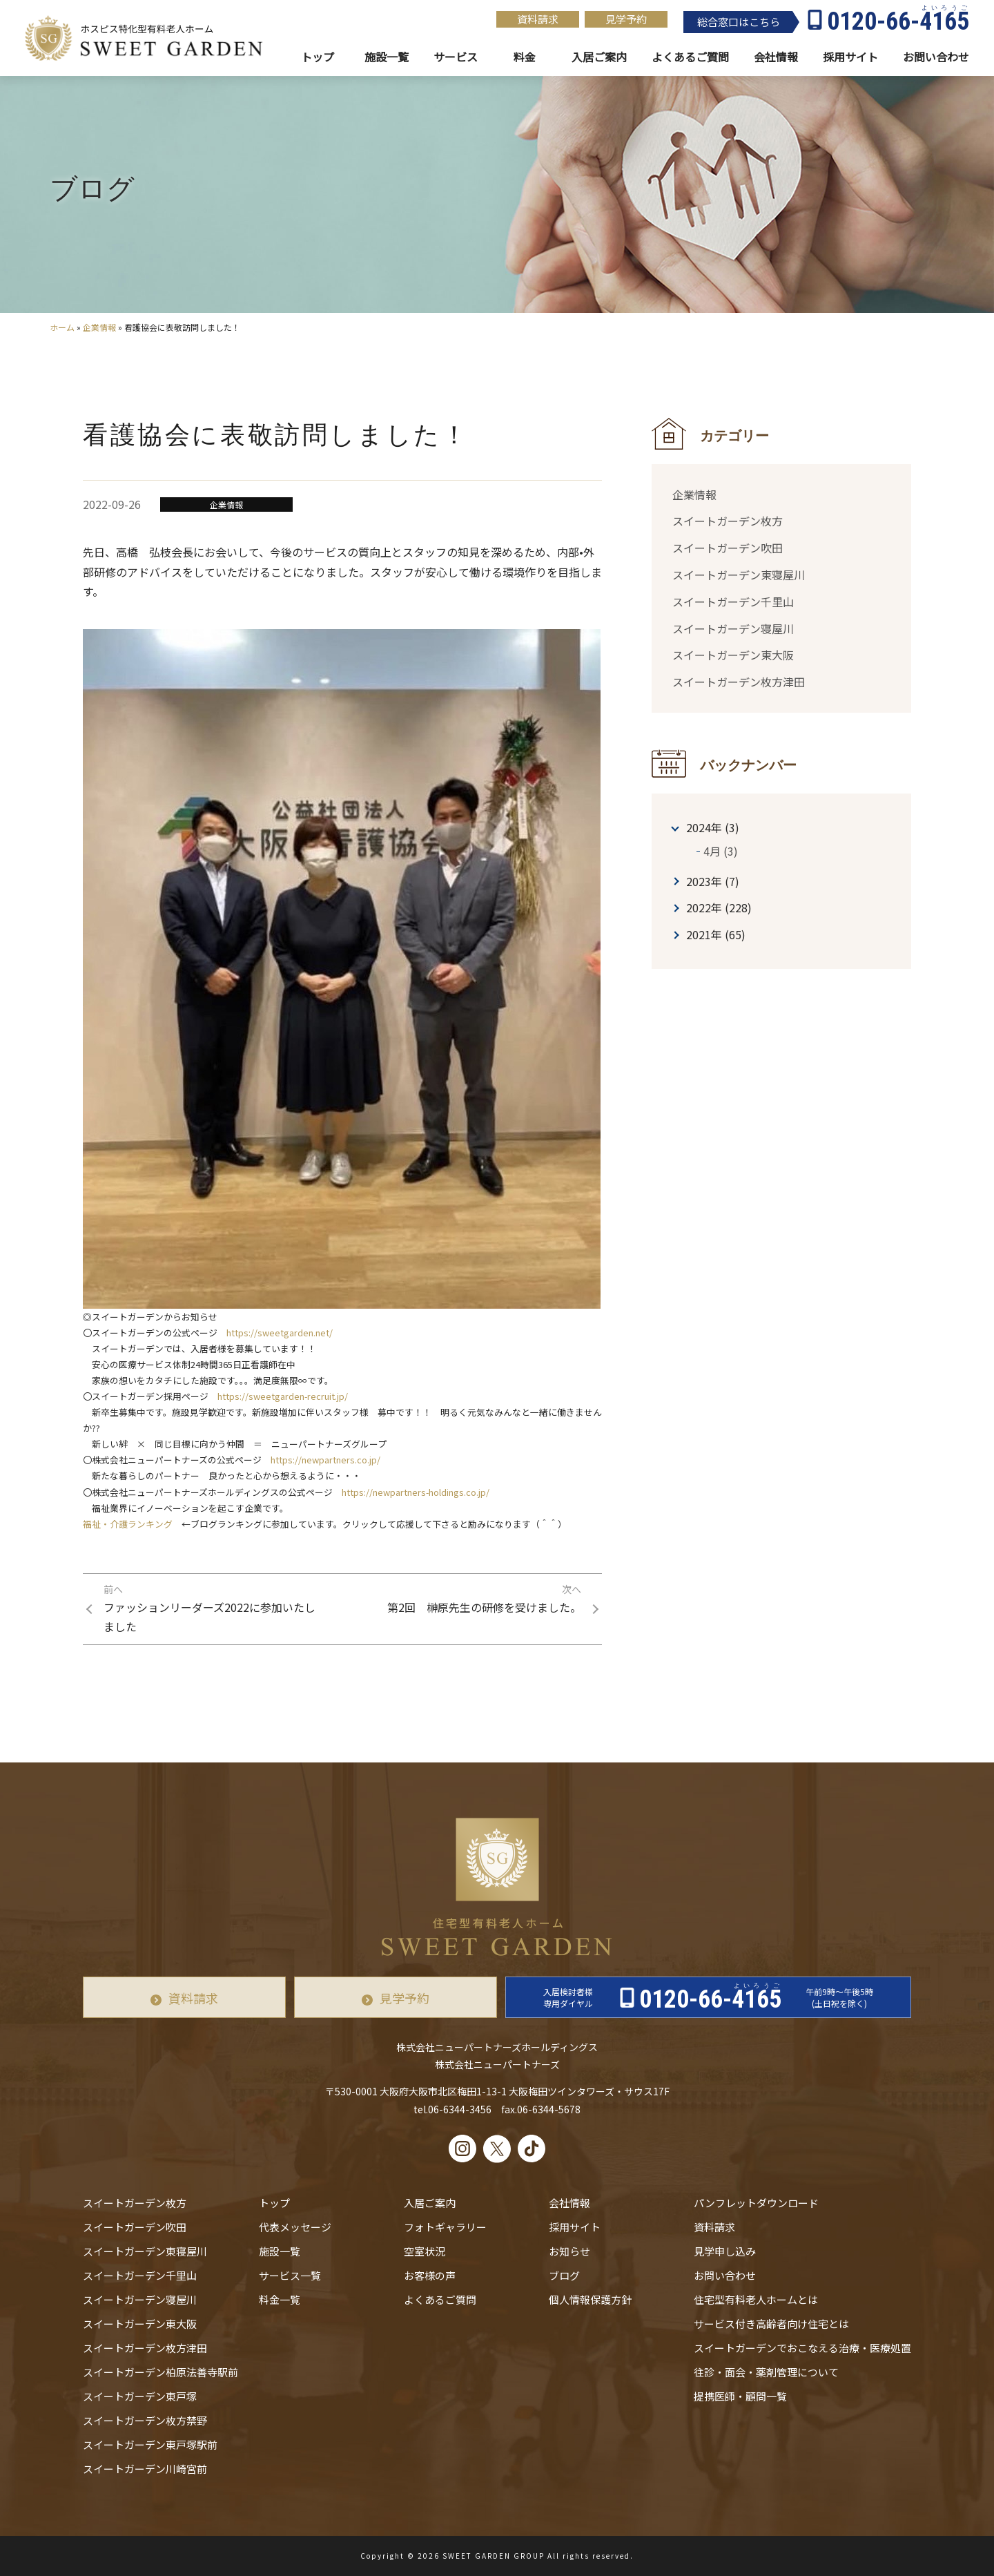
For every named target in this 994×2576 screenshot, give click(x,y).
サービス (455, 57)
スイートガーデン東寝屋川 (738, 574)
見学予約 (626, 19)
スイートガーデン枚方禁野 (145, 2420)
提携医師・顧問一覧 (740, 2396)
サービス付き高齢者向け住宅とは (771, 2323)
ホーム (62, 327)
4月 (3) (720, 851)
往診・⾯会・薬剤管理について (766, 2372)
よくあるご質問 (440, 2299)
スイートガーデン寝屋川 (733, 628)
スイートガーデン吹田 (727, 547)
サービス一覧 (290, 2275)
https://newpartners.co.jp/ (325, 1459)
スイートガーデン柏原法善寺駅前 (160, 2372)
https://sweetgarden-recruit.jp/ (282, 1396)
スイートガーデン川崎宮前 (145, 2468)
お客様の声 (430, 2275)
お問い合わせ (725, 2275)
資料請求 (537, 19)
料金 (525, 57)
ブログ (564, 2275)
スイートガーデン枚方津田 (738, 681)
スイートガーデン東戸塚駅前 (150, 2444)
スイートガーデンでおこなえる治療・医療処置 (802, 2347)
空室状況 (424, 2251)
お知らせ (569, 2251)
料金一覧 (279, 2299)
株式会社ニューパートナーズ (497, 2065)
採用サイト (850, 57)
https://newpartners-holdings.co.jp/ (415, 1492)
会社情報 (776, 57)
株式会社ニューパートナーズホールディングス (497, 2047)
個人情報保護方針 (590, 2299)
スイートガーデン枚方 (727, 520)
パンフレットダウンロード (756, 2202)
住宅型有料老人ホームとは (756, 2299)
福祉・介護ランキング (128, 1523)
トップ (317, 57)
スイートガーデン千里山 (733, 601)
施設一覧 (386, 57)
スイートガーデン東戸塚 (140, 2396)
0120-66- (898, 21)
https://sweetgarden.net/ (279, 1332)
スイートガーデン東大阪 (733, 654)
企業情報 (99, 327)
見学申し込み (725, 2251)
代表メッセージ (295, 2227)
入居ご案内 (430, 2202)
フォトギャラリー (445, 2227)
